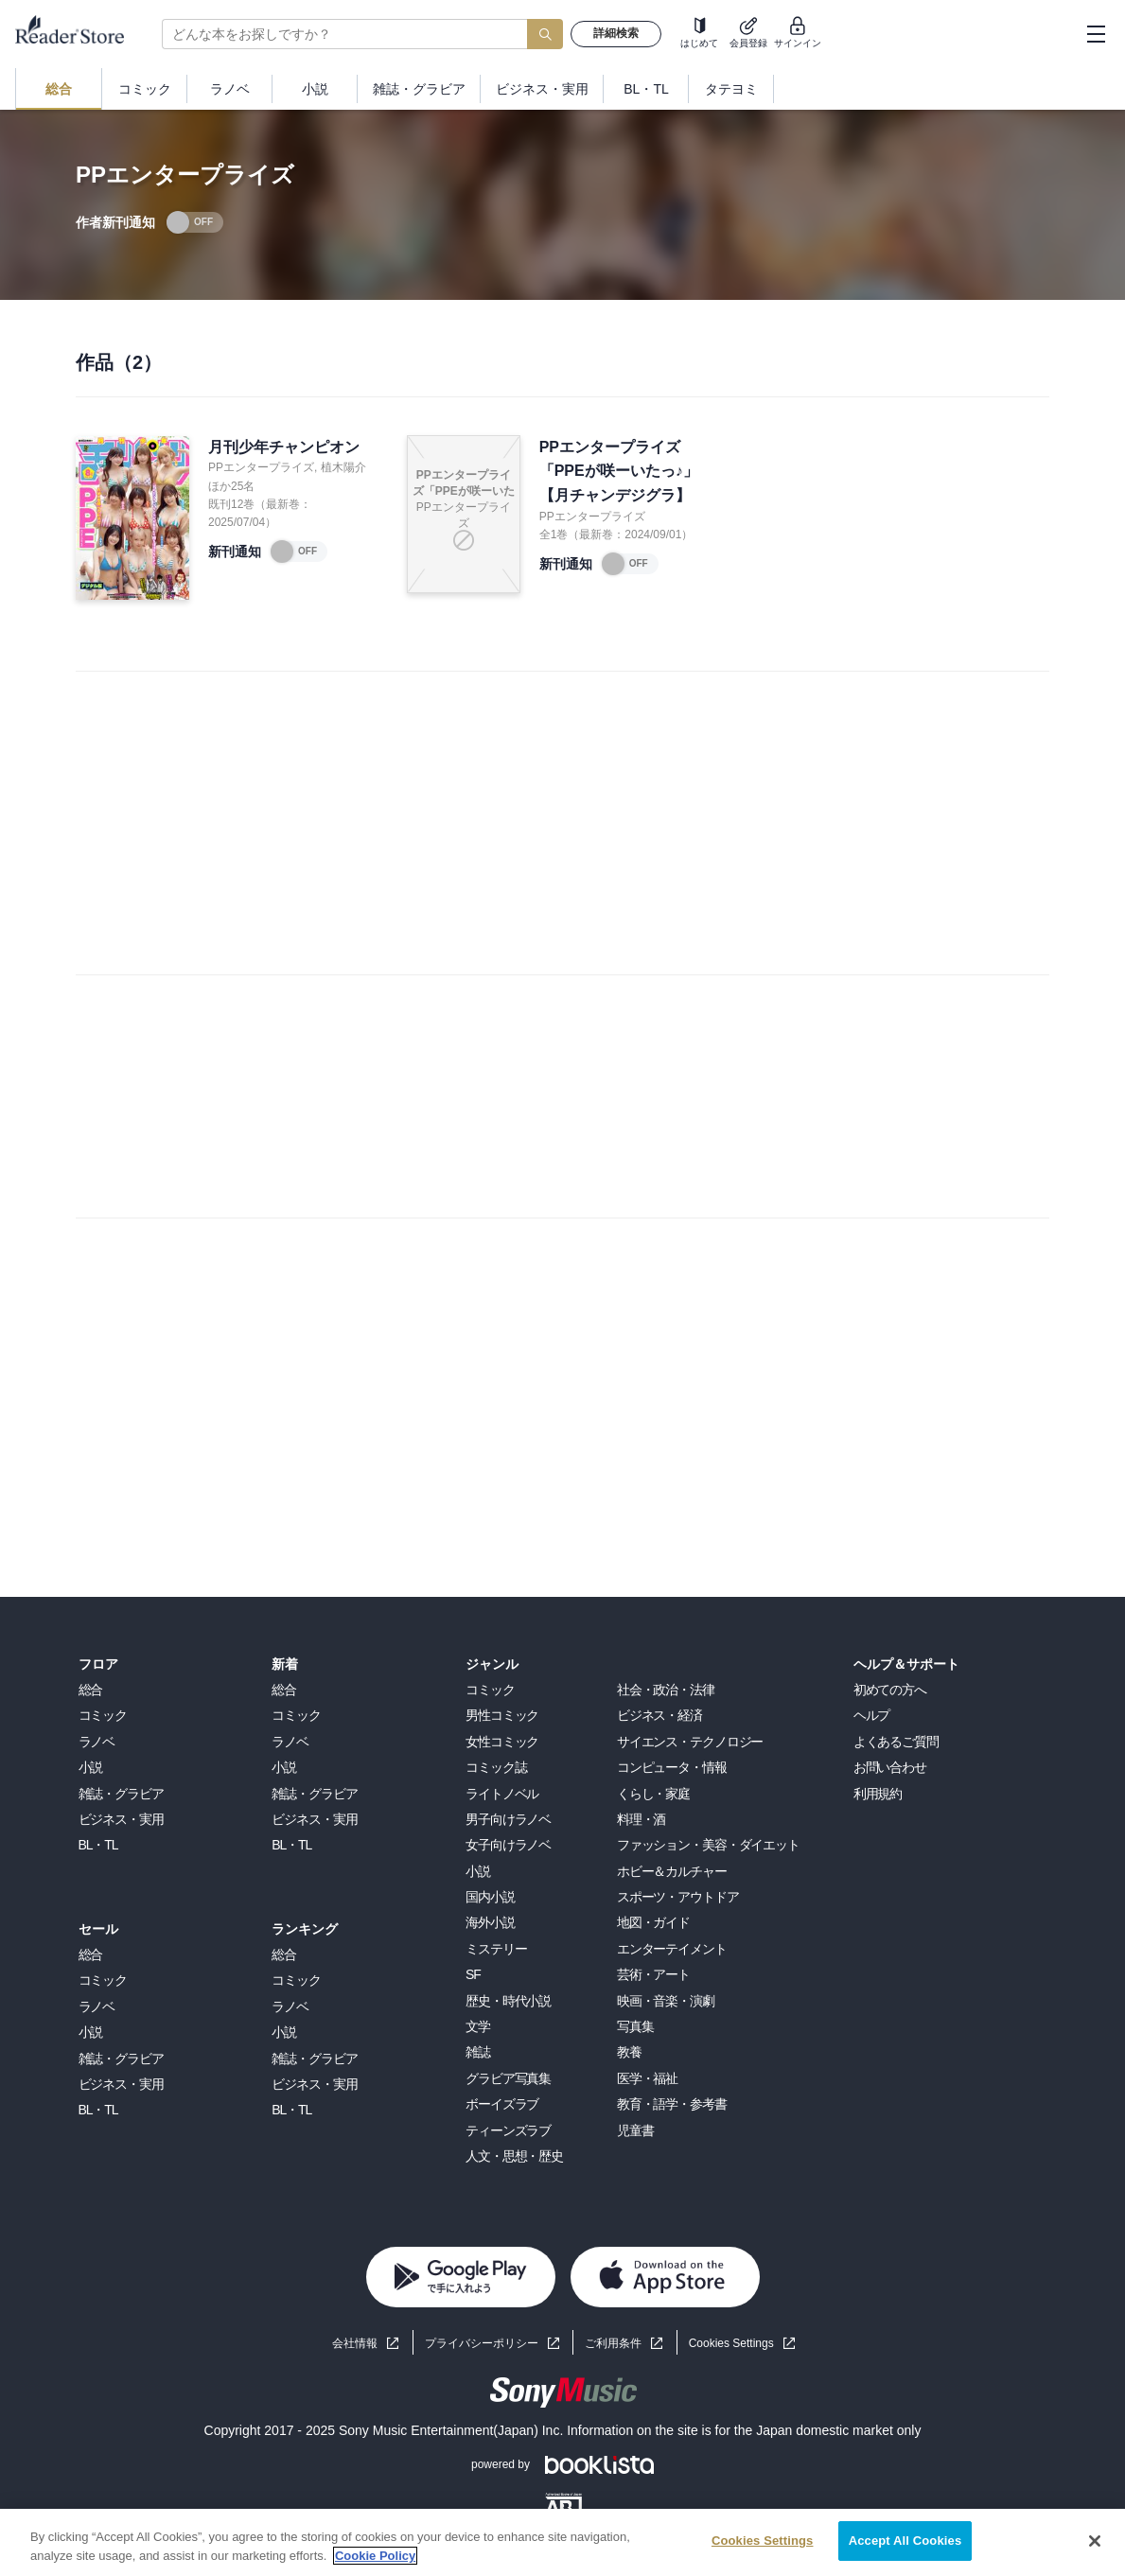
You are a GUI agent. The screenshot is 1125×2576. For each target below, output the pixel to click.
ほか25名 (231, 486)
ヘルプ (871, 1715)
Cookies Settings (731, 2343)
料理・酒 (641, 1819)
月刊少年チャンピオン (284, 447)
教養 (629, 2051)
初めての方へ (889, 1689)
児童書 (635, 2130)
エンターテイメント (672, 1948)
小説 (91, 1767)
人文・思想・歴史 (514, 2156)
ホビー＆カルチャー (672, 1871)
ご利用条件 (613, 2343)
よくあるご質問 (896, 1741)
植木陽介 (343, 467)
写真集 (635, 2026)
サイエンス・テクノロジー (690, 1741)
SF (473, 1974)
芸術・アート (653, 1974)
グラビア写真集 (508, 2078)
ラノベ (97, 1741)
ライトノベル (502, 1793)
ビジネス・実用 (121, 1819)
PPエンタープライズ (261, 467)
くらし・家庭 (653, 1793)
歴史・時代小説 (508, 2000)
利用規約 (878, 1793)
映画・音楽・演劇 (665, 2000)
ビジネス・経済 (659, 1715)
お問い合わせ (889, 1767)
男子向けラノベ (508, 1819)
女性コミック (502, 1741)
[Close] (1095, 2541)
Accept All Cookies (905, 2540)
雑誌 (478, 2051)
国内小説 (490, 1896)
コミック (103, 1715)
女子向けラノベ (508, 1844)
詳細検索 (616, 33)
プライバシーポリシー (481, 2343)
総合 (91, 1689)
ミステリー (496, 1948)
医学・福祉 (647, 2078)
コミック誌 (496, 1767)
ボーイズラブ (502, 2104)
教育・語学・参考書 (672, 2104)
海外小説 (490, 1922)
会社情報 (355, 2343)
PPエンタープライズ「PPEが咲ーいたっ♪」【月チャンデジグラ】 (618, 471)
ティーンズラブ (508, 2130)
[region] (562, 2542)
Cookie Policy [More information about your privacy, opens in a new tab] (375, 2556)
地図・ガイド (653, 1922)
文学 (478, 2026)
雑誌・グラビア (121, 1793)
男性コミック (502, 1715)
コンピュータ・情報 (672, 1767)
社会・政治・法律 (665, 1689)
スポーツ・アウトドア (678, 1896)
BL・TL (98, 1844)
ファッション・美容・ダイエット (708, 1844)
